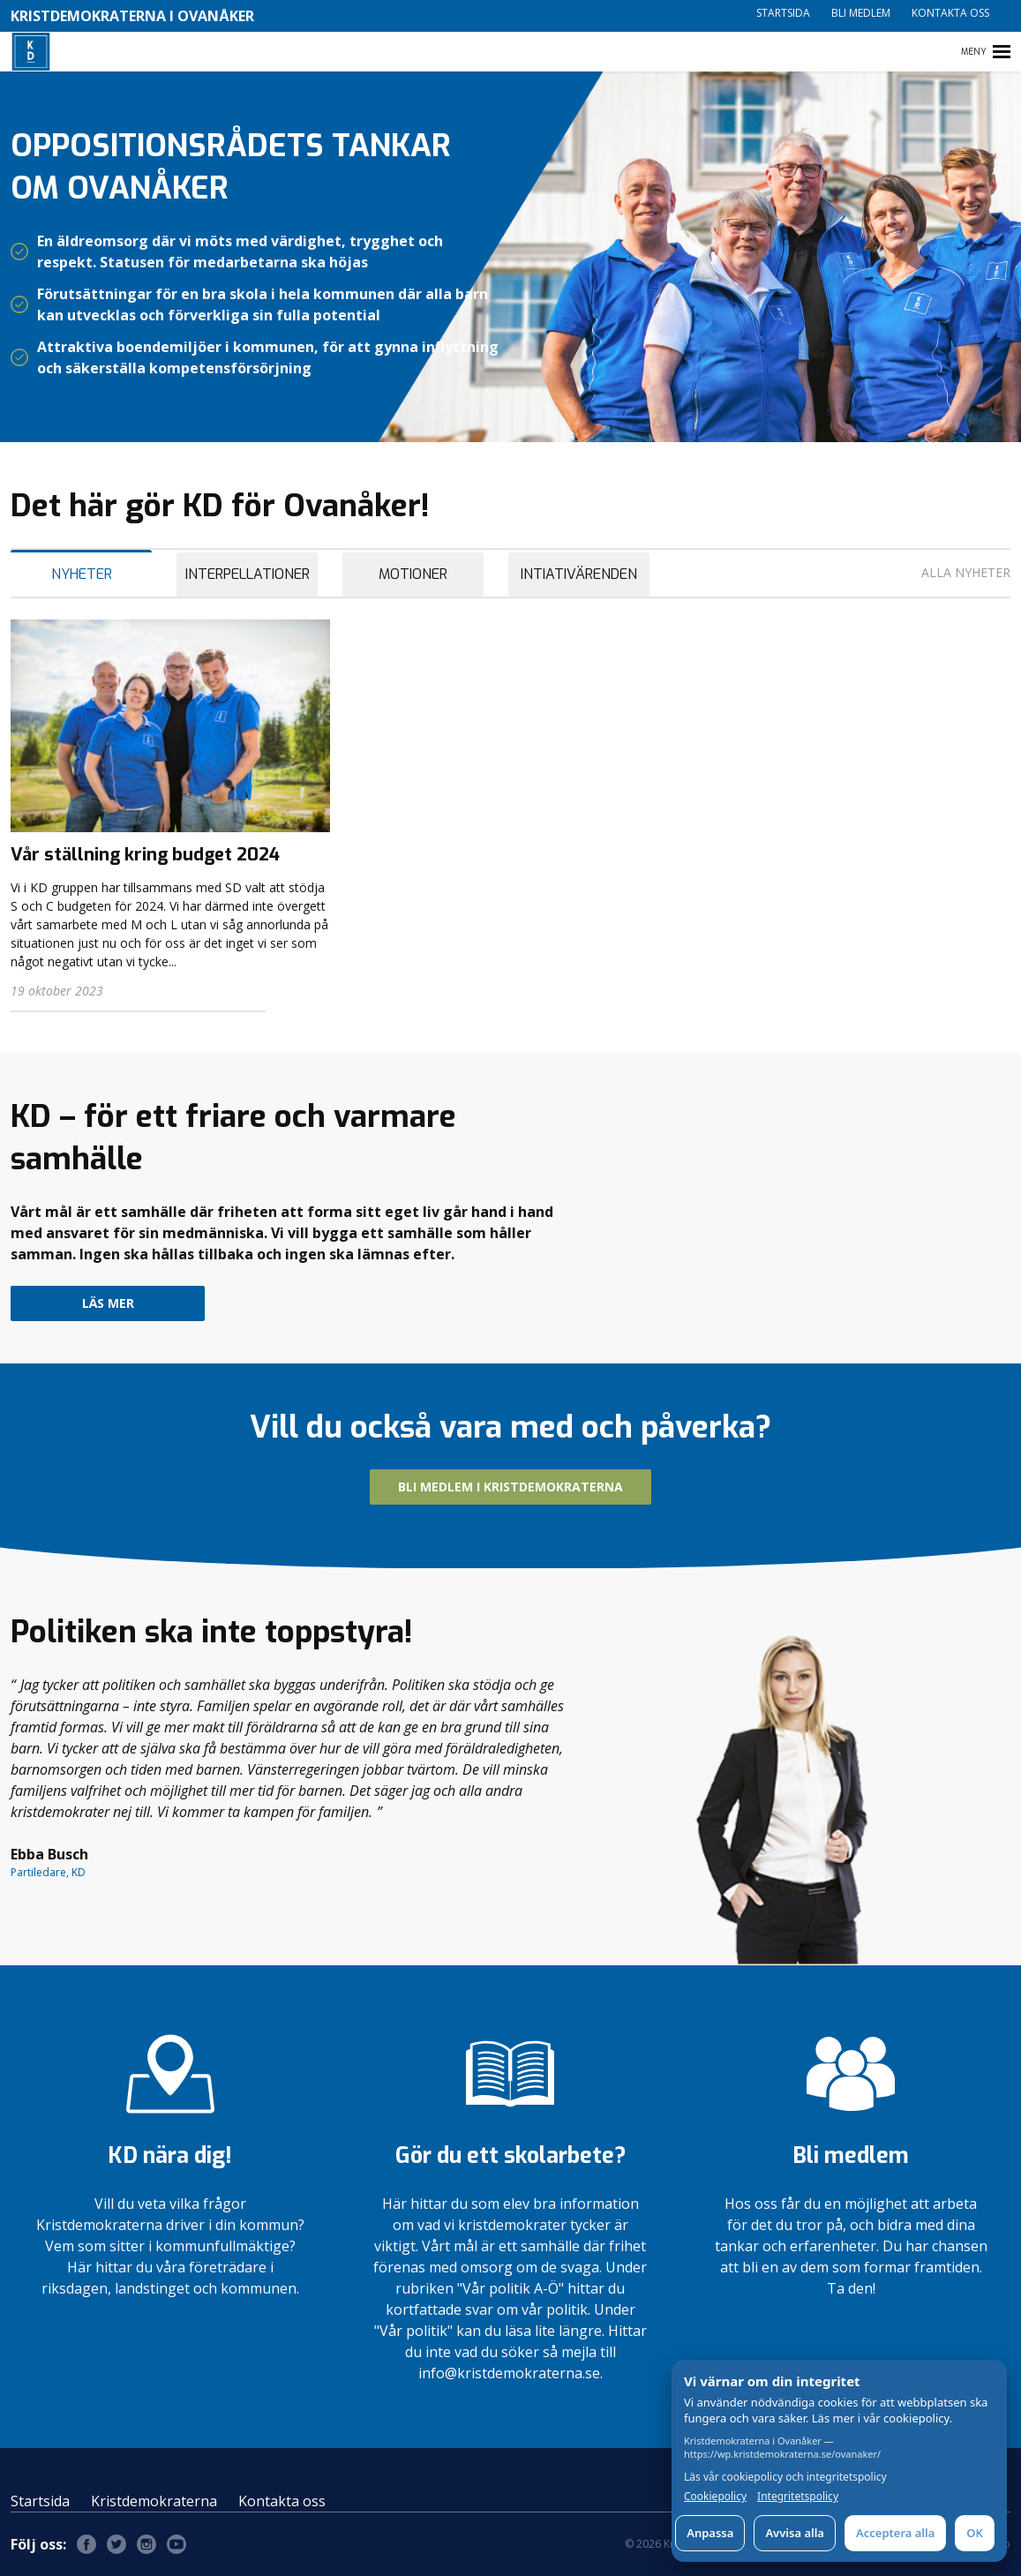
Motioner (413, 574)
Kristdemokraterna (154, 2501)
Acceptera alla (895, 2533)
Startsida (783, 12)
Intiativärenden (579, 574)
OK (974, 2533)
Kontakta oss (950, 12)
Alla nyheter (965, 572)
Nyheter (81, 574)
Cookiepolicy (715, 2497)
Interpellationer (247, 574)
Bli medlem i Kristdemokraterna (510, 1486)
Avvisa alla (794, 2533)
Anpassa (710, 2533)
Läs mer (108, 1303)
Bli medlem (860, 12)
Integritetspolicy (797, 2497)
